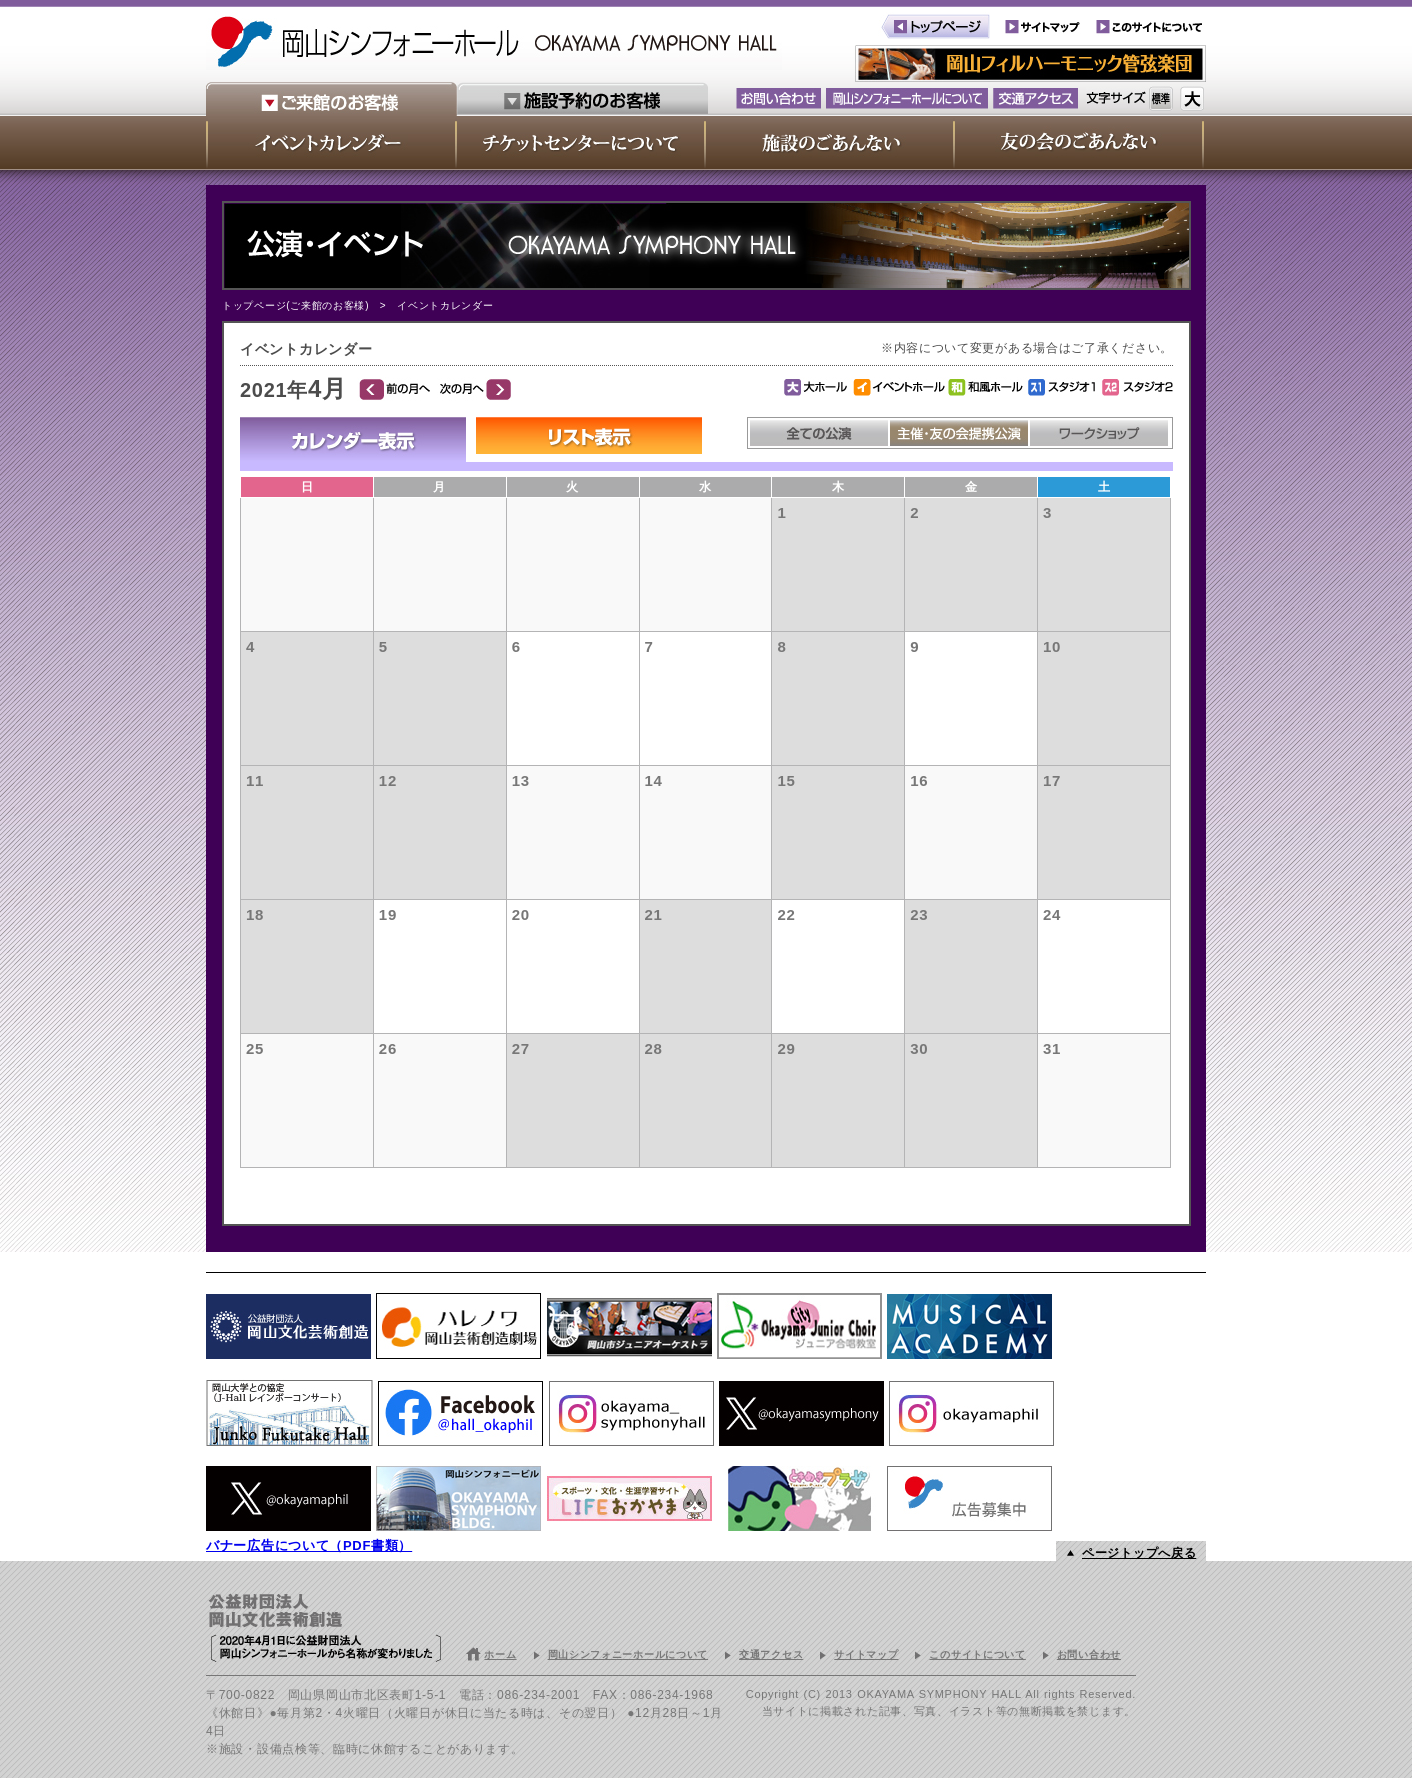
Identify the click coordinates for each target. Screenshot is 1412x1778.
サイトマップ (866, 1654)
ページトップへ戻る (1139, 1553)
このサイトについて (977, 1654)
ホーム (500, 1654)
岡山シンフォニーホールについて (628, 1654)
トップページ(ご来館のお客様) (295, 305)
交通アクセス (771, 1654)
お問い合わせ (1089, 1654)
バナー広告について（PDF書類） (309, 1545)
